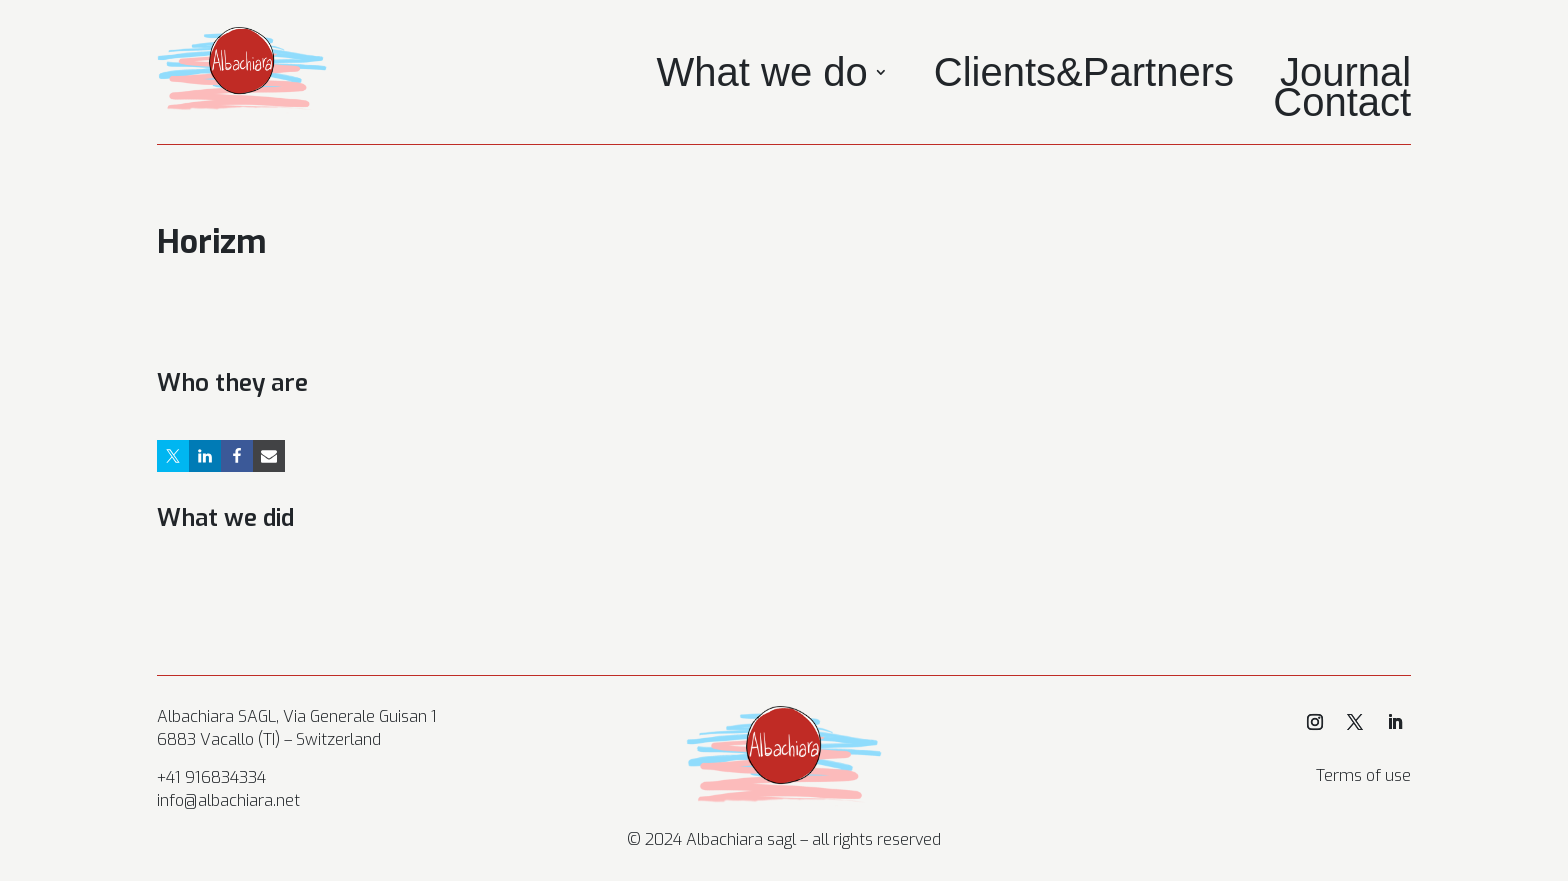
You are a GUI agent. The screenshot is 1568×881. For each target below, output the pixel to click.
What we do (762, 76)
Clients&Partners (1084, 76)
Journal (1345, 76)
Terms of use (1363, 775)
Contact (1342, 106)
